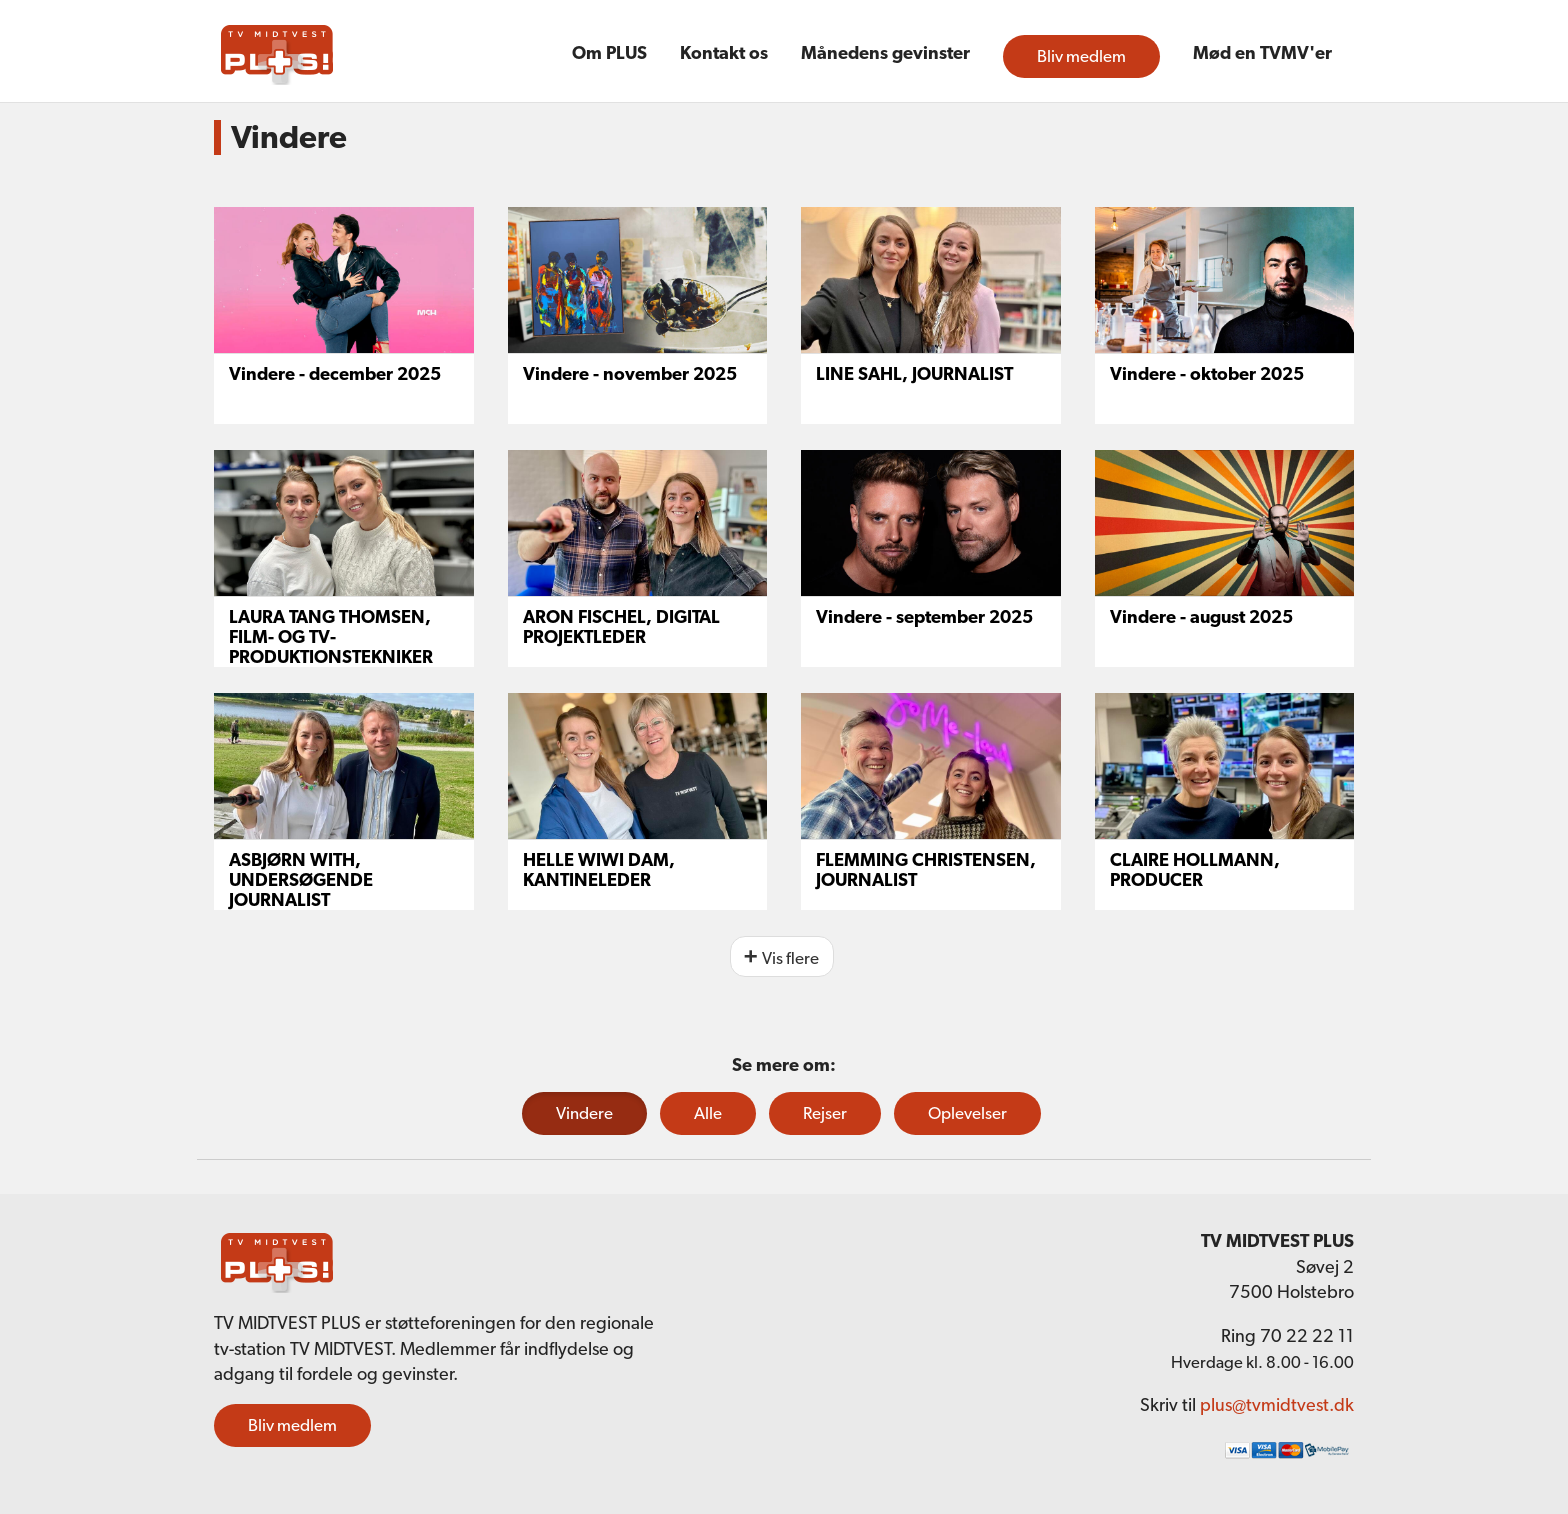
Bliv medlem (1081, 56)
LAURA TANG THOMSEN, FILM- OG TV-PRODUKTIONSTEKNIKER (331, 636)
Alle (708, 1113)
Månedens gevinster (885, 52)
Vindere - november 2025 (630, 373)
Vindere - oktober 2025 (1207, 373)
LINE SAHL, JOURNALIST (914, 373)
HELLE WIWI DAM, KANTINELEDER (599, 869)
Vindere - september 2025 (924, 616)
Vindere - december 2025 (335, 373)
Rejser (825, 1113)
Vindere (584, 1113)
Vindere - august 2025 (1201, 616)
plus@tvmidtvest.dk (1277, 1404)
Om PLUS (609, 52)
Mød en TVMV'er (1262, 52)
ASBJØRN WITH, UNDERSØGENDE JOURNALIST (301, 879)
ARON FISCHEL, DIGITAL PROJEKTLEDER (621, 626)
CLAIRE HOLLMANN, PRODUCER (1195, 869)
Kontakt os (724, 52)
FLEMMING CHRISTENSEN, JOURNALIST (926, 869)
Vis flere (790, 958)
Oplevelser (967, 1113)
